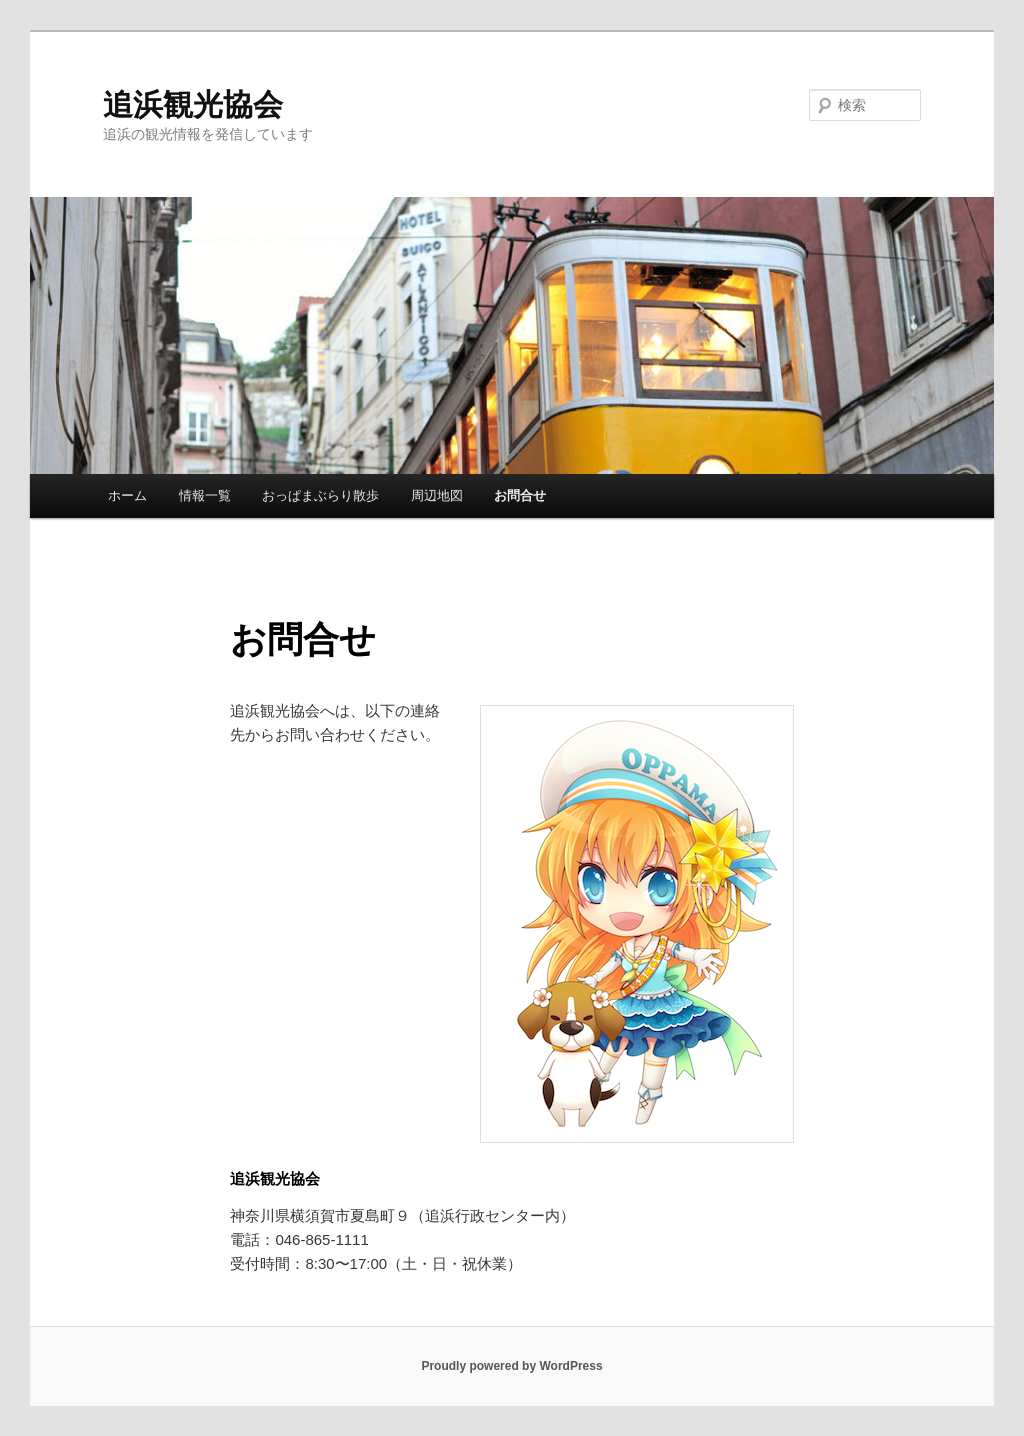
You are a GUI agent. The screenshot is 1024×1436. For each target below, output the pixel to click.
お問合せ (520, 495)
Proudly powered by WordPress (511, 1366)
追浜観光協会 (193, 104)
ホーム (127, 495)
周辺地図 (437, 495)
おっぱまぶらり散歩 (320, 495)
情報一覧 (205, 495)
